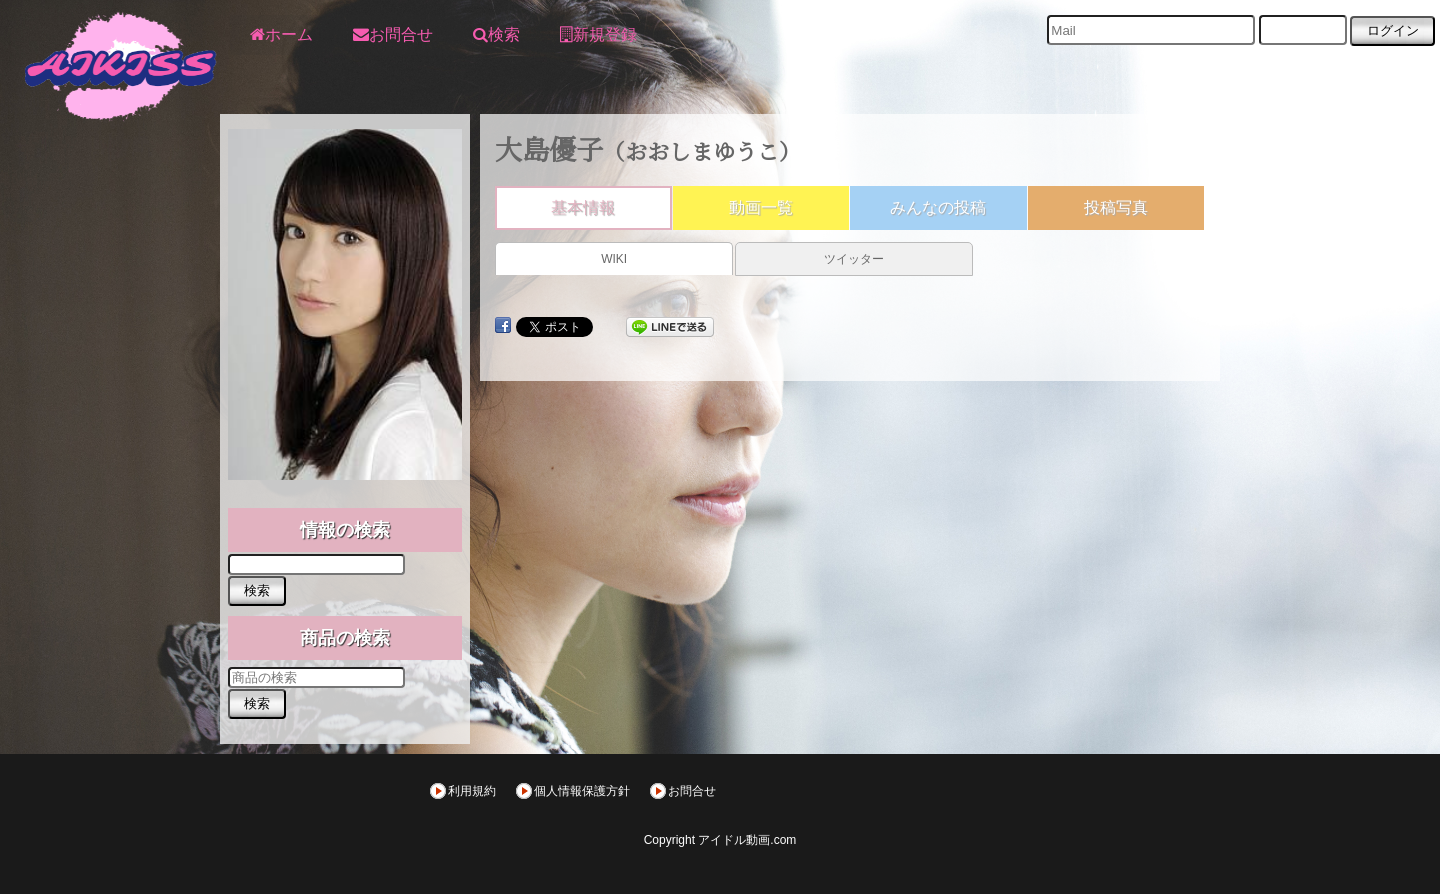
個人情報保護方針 (582, 791)
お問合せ (692, 791)
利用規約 (472, 791)
